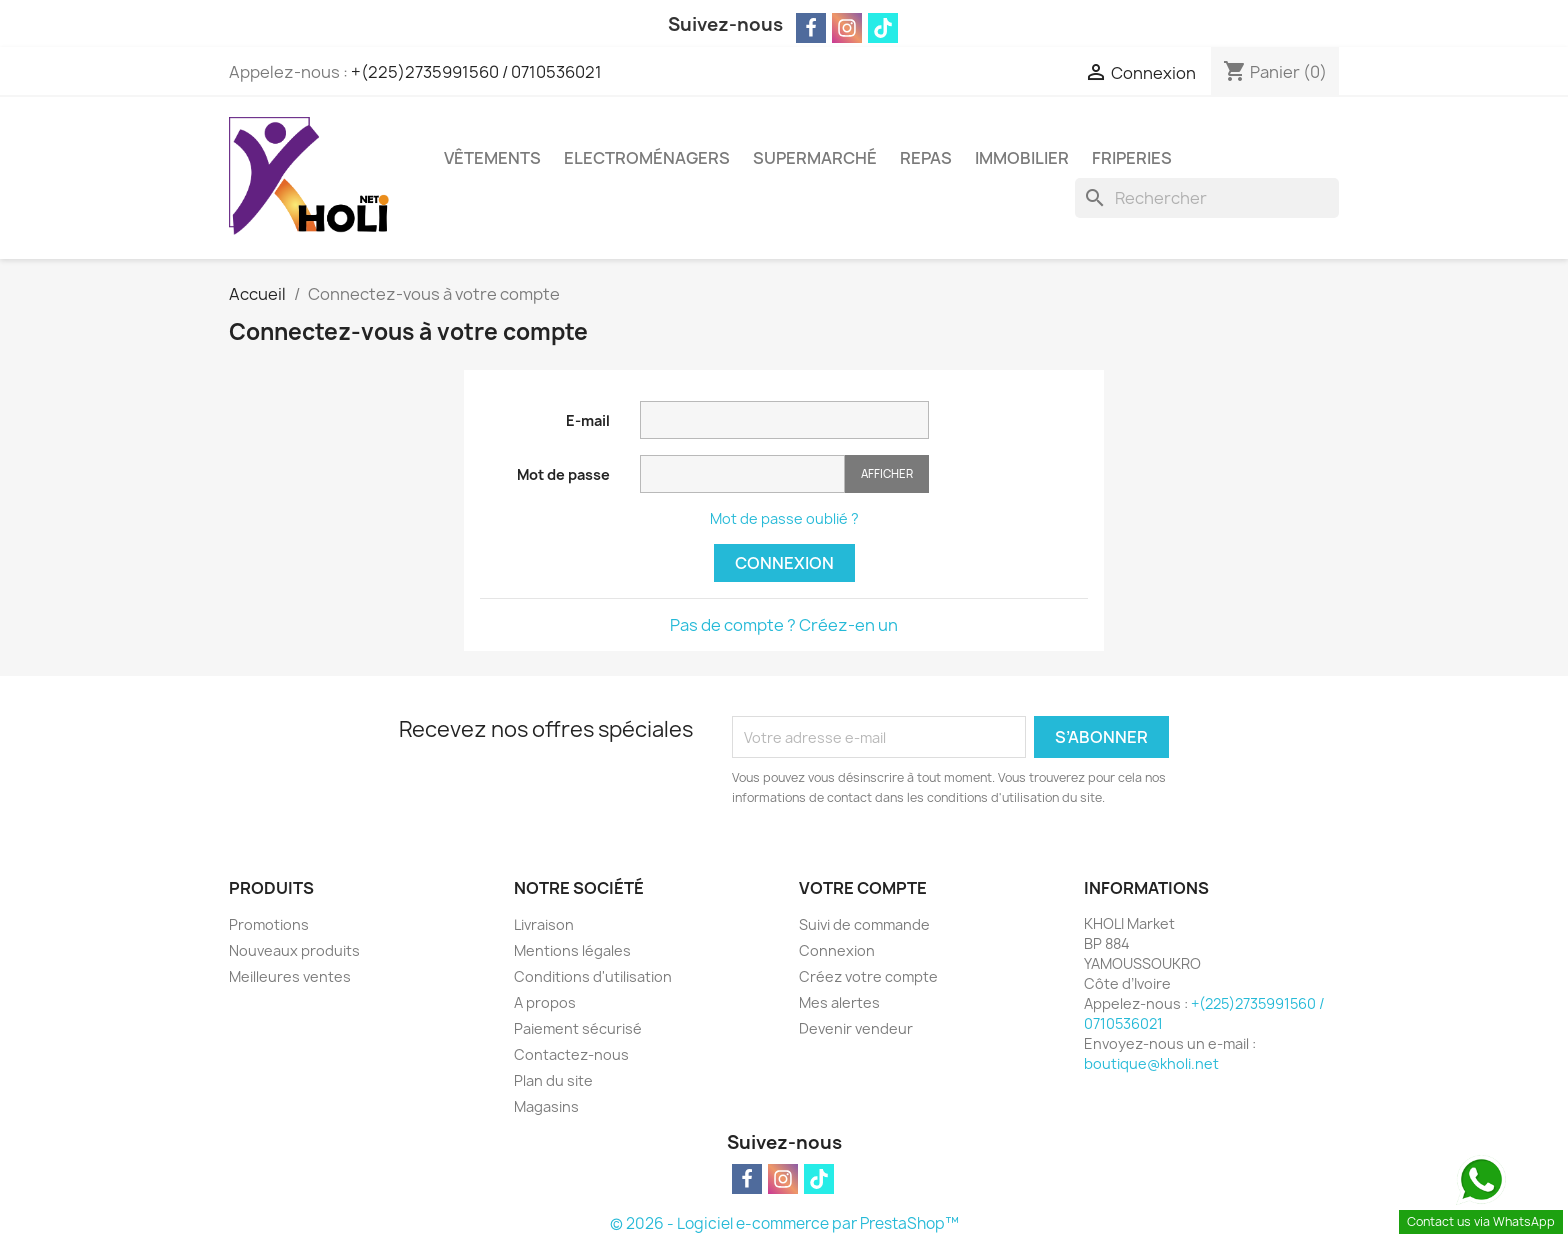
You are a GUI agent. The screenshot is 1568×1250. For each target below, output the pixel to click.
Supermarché (815, 158)
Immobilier (1022, 158)
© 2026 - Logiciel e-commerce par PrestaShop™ (784, 1223)
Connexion (784, 563)
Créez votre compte (868, 976)
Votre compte (863, 888)
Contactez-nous (571, 1054)
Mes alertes (839, 1002)
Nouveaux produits (294, 950)
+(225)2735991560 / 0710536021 (476, 72)
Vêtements (492, 158)
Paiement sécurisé (578, 1028)
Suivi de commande (864, 924)
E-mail (588, 420)
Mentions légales (572, 950)
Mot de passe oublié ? (784, 518)
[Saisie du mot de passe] (742, 474)
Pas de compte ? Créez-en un (784, 625)
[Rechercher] (1207, 198)
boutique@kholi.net (1151, 1063)
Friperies (1132, 158)
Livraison (544, 924)
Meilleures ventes (290, 976)
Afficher (887, 473)
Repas (926, 158)
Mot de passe (563, 474)
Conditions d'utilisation (593, 976)
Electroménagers (647, 158)
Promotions (269, 924)
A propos (545, 1002)
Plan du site (553, 1080)
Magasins (546, 1106)
